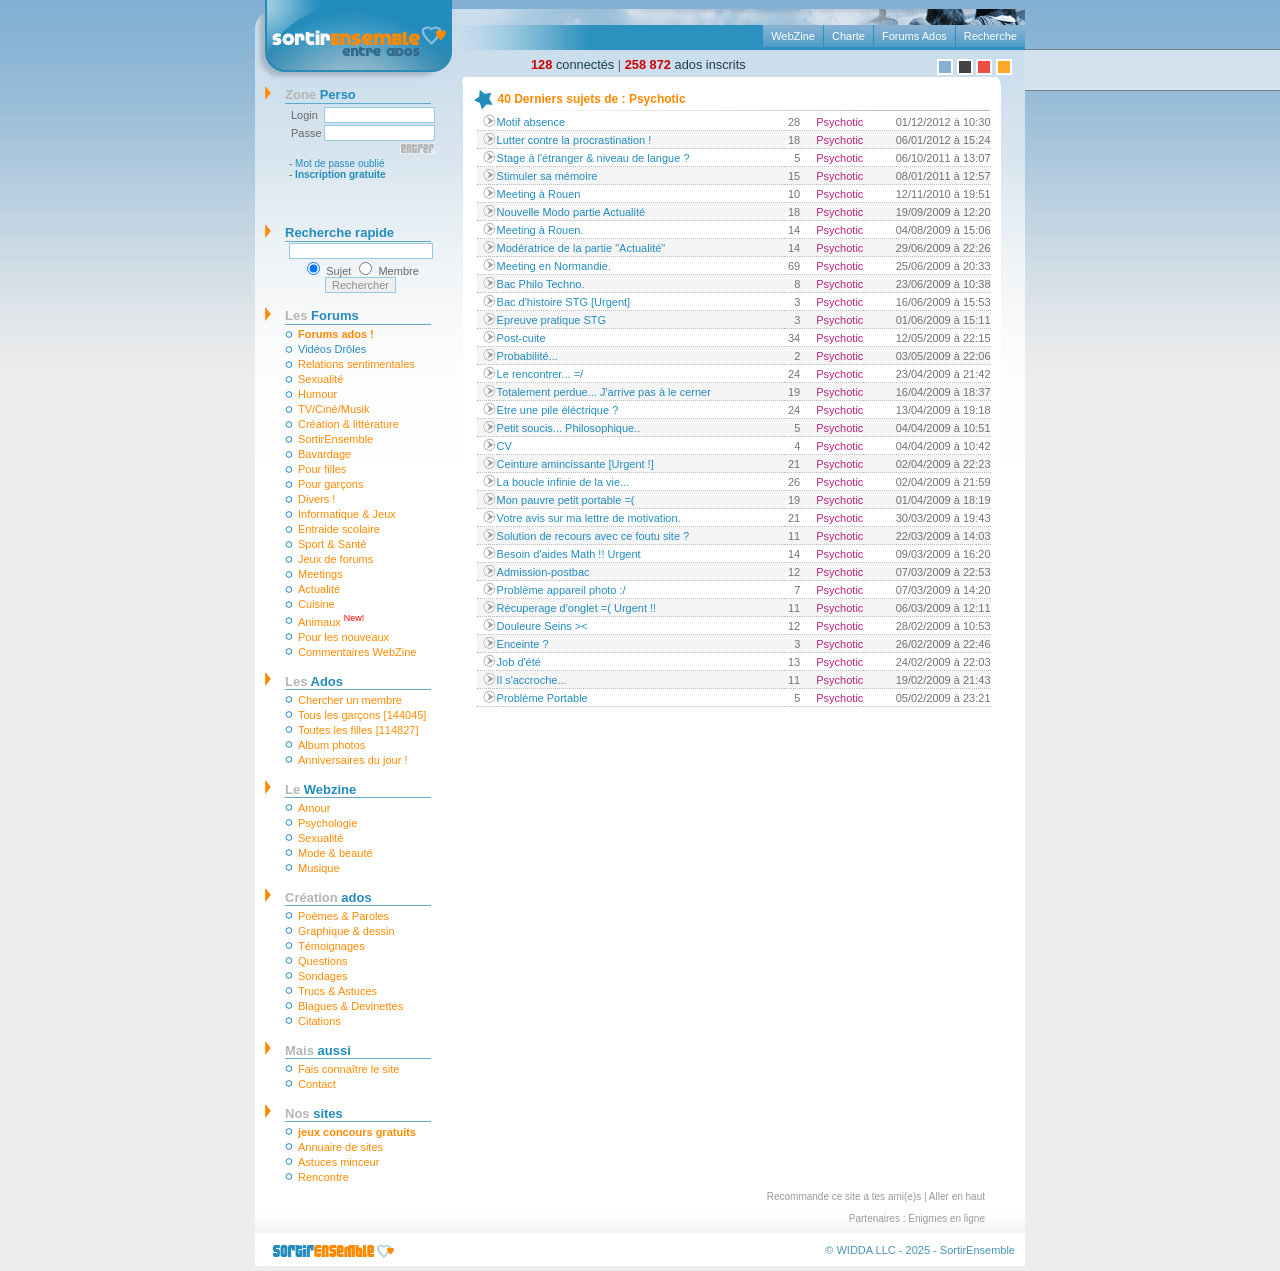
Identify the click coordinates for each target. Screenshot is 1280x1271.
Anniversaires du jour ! (352, 760)
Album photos (331, 745)
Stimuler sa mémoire (547, 176)
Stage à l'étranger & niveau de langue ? (593, 158)
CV (504, 446)
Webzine (320, 789)
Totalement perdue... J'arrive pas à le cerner (604, 392)
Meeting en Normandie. (554, 266)
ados (328, 897)
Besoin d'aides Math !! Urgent (569, 554)
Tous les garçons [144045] (362, 715)
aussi (318, 1050)
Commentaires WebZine (357, 652)
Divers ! (316, 499)
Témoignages (331, 946)
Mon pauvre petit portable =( (566, 500)
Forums (322, 315)
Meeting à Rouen (539, 194)
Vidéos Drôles (332, 349)
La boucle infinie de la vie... (563, 482)
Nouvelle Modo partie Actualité (571, 212)
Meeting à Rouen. (540, 230)
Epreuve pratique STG (551, 320)
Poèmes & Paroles (343, 916)
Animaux (331, 620)
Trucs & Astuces (337, 991)
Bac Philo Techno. (541, 284)
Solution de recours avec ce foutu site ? (593, 536)
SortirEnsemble (335, 439)
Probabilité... (527, 356)
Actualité (319, 589)
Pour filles (322, 469)
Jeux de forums (335, 559)
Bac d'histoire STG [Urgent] (564, 302)
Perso (320, 94)
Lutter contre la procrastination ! (574, 140)
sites (314, 1113)
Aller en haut (957, 1196)
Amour (314, 808)
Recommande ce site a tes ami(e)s (844, 1196)
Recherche (990, 36)
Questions (323, 961)
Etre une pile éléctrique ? (558, 410)
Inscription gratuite (340, 174)
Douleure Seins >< (542, 626)
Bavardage (324, 454)
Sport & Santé (332, 544)
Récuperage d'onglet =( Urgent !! (577, 608)
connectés (572, 64)
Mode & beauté (335, 853)
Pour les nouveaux (343, 637)
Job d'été (519, 662)
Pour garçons (330, 484)
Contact (317, 1084)
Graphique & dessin (346, 931)
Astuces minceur (338, 1162)
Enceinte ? (523, 644)
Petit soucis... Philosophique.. (569, 428)
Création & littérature (348, 424)
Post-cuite (521, 338)
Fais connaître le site (349, 1069)
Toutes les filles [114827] (358, 730)
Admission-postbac (543, 572)
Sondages (323, 976)
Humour (317, 394)
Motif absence (531, 122)
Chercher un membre (350, 700)
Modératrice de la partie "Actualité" (581, 248)
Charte (848, 36)
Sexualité (320, 379)
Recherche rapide (339, 232)
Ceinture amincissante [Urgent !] (575, 464)
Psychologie (327, 823)
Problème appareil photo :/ (561, 590)
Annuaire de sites (340, 1147)
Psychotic (839, 122)
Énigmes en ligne (946, 1218)
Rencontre (323, 1177)
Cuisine (316, 604)
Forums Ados (914, 36)
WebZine (793, 36)
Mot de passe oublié (340, 163)
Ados (314, 681)
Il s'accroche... (532, 680)
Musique (319, 868)
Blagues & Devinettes (350, 1006)
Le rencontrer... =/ (540, 374)
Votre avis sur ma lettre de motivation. (589, 518)
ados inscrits (685, 64)
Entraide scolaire (339, 529)
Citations (319, 1021)
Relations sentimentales (356, 364)
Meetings (320, 574)
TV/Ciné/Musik (334, 409)
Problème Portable (542, 698)
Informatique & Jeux (347, 514)
